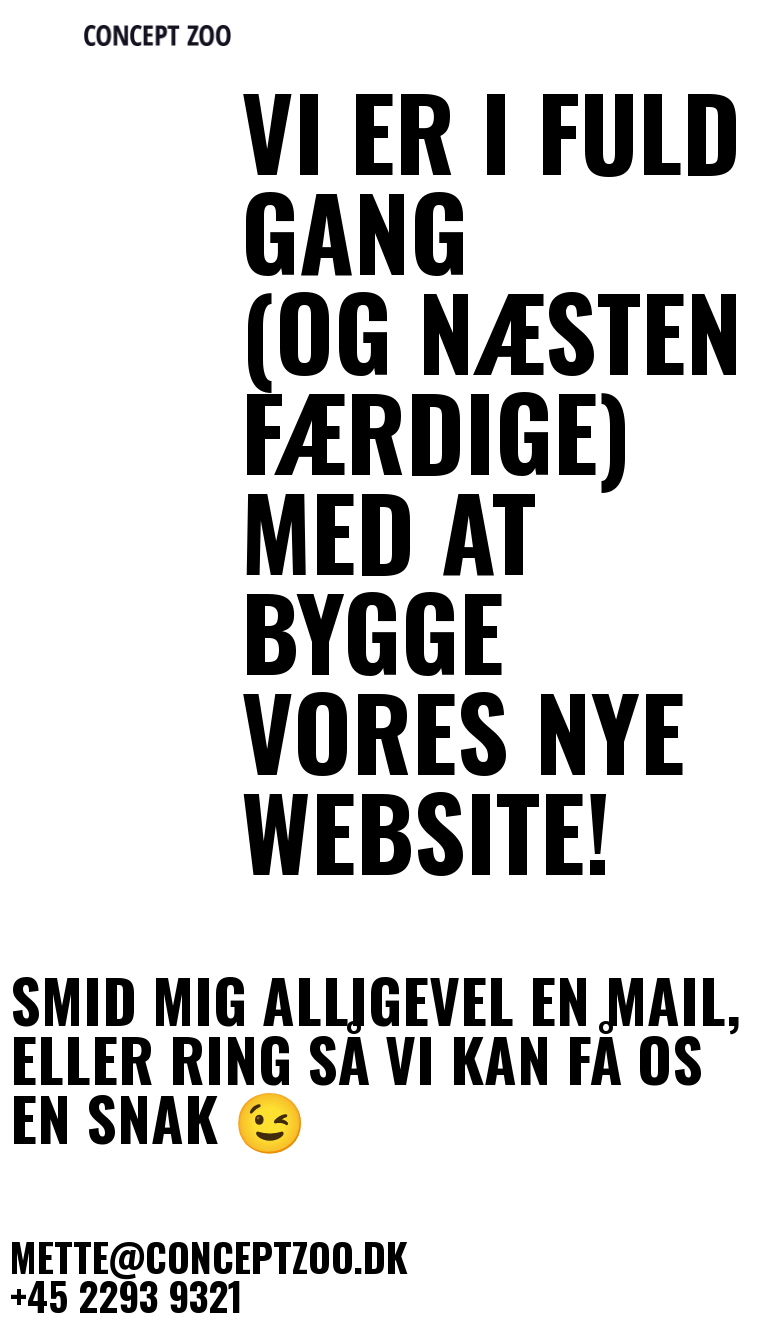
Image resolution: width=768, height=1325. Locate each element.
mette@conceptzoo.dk (209, 1256)
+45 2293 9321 (126, 1295)
